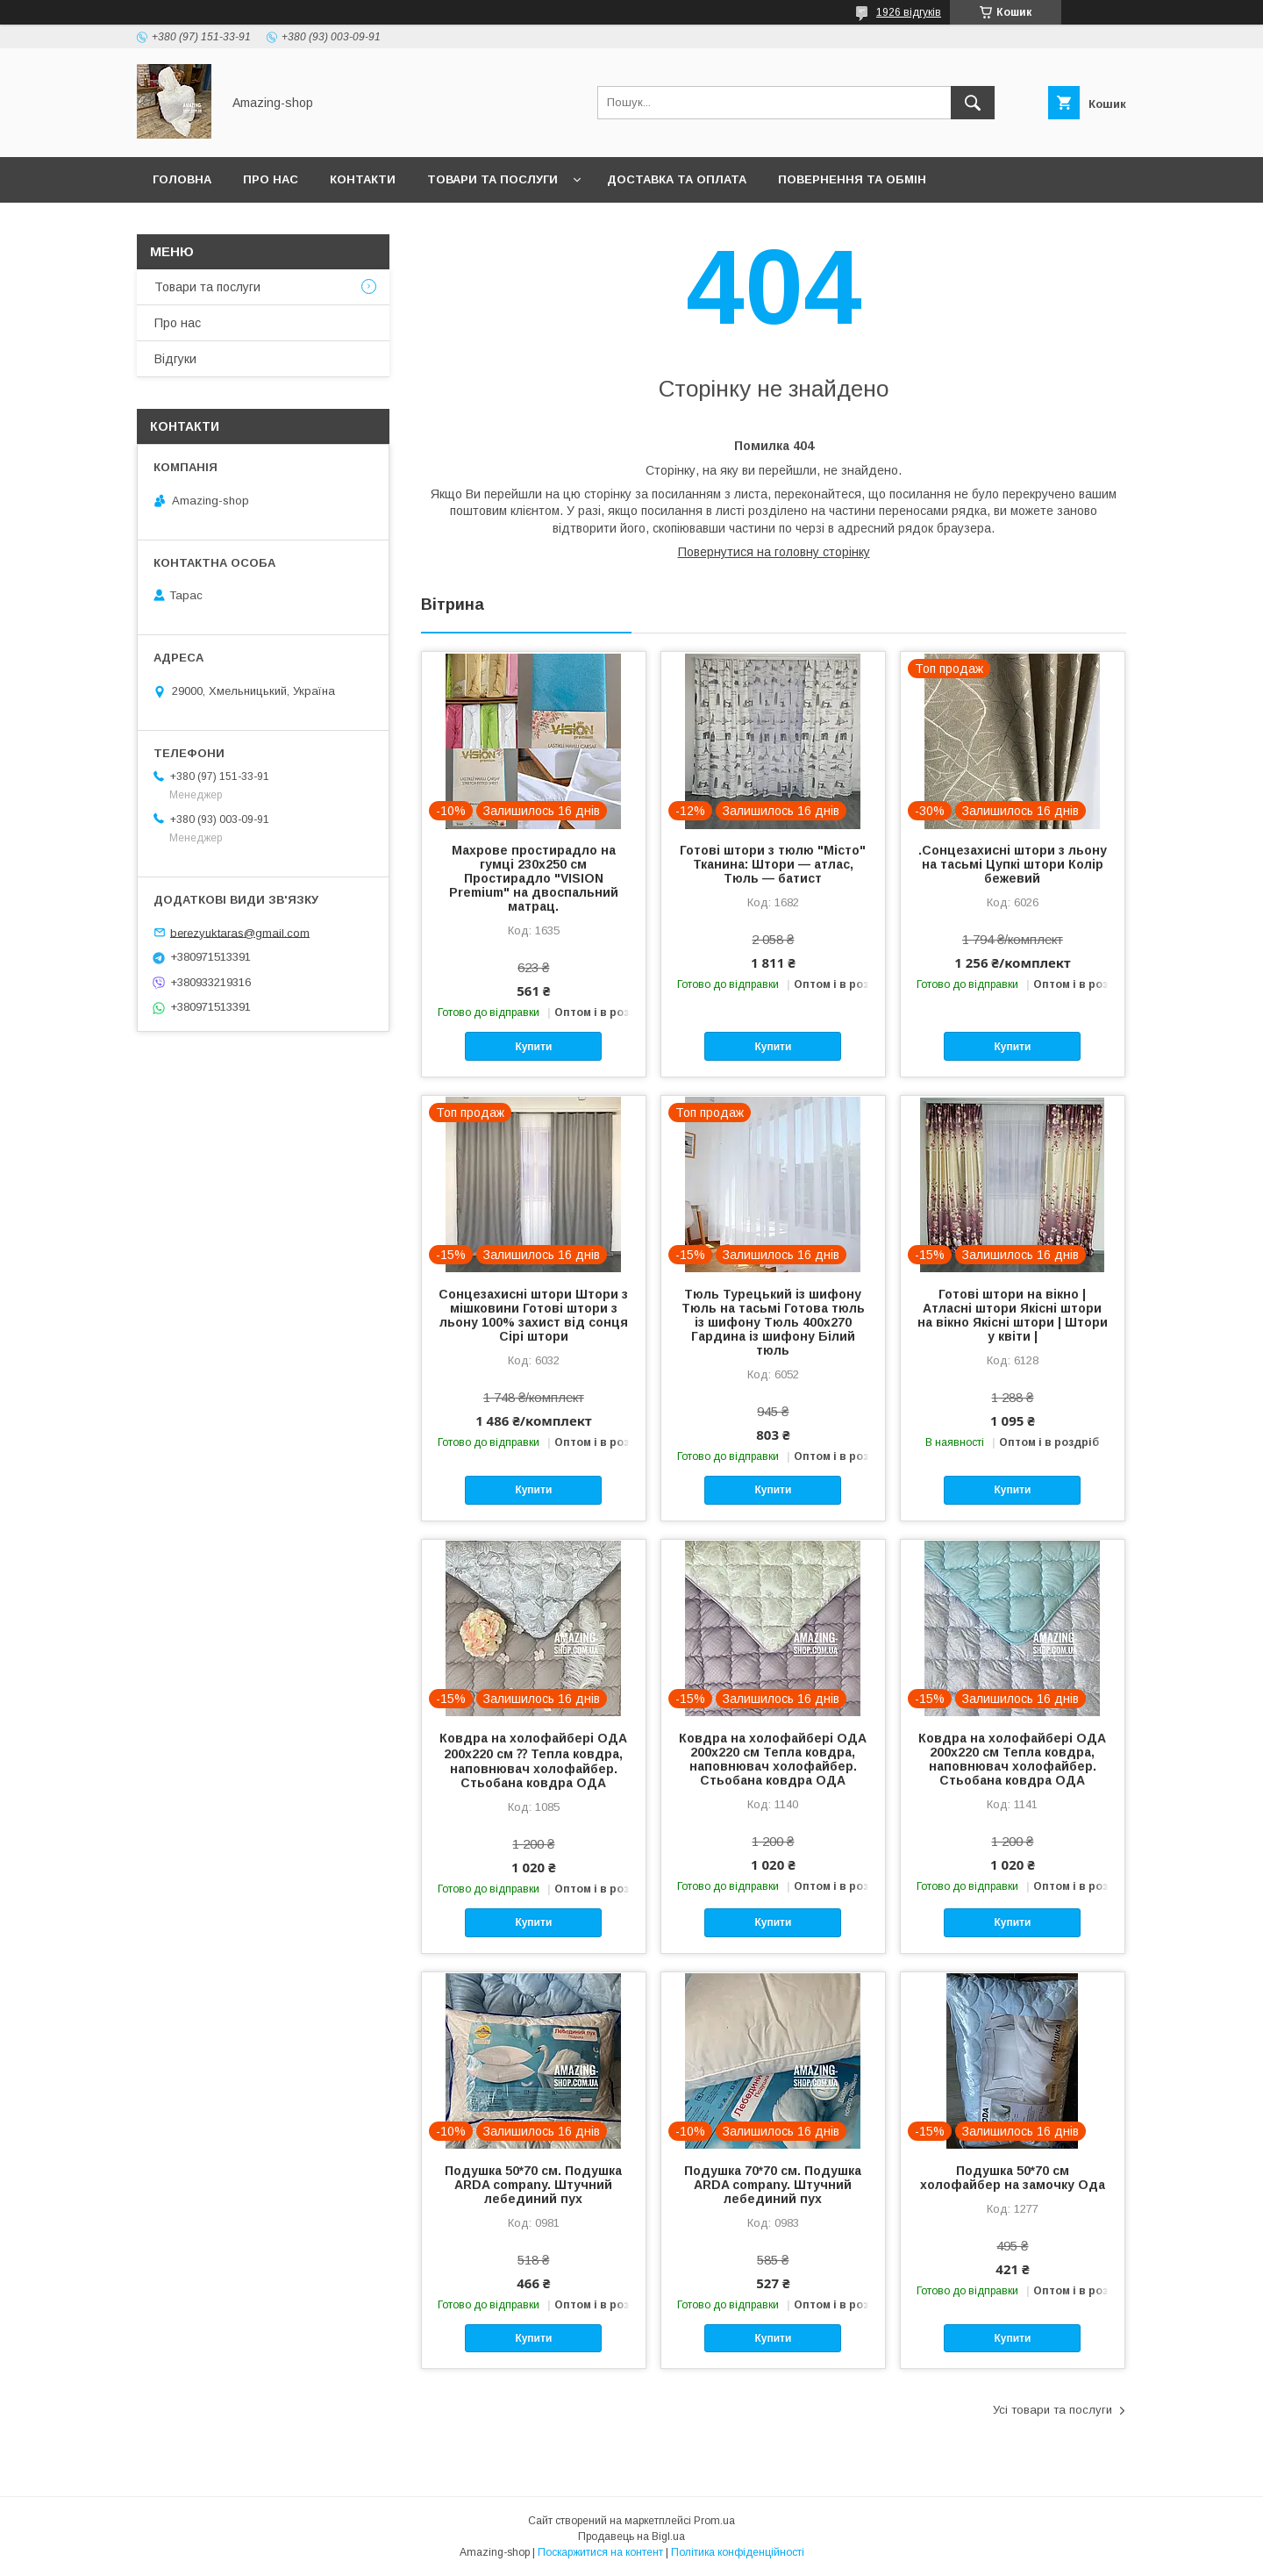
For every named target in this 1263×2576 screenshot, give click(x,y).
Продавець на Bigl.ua (631, 2536)
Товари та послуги (492, 179)
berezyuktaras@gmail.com (240, 932)
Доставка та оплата (676, 179)
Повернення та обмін (852, 179)
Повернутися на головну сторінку (774, 552)
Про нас (270, 179)
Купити (533, 1047)
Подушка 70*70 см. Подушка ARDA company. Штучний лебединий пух (772, 2185)
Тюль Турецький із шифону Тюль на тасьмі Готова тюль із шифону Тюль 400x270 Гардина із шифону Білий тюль (773, 1322)
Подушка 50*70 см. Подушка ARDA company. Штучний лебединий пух (533, 2185)
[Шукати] (973, 102)
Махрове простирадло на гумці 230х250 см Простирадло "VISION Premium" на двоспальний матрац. (533, 878)
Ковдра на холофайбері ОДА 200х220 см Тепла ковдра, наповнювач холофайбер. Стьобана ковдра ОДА (773, 1759)
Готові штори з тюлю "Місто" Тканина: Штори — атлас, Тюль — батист (773, 864)
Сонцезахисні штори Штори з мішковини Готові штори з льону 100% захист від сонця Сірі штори (533, 1315)
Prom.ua (714, 2521)
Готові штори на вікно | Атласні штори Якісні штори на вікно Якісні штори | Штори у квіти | (1012, 1315)
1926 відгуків (908, 12)
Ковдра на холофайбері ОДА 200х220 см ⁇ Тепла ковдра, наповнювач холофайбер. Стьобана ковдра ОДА (533, 1760)
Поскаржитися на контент (600, 2552)
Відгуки (175, 359)
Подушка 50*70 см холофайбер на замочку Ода (1012, 2178)
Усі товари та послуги (1052, 2409)
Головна (182, 179)
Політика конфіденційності (737, 2552)
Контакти (363, 179)
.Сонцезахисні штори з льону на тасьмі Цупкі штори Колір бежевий (1012, 864)
